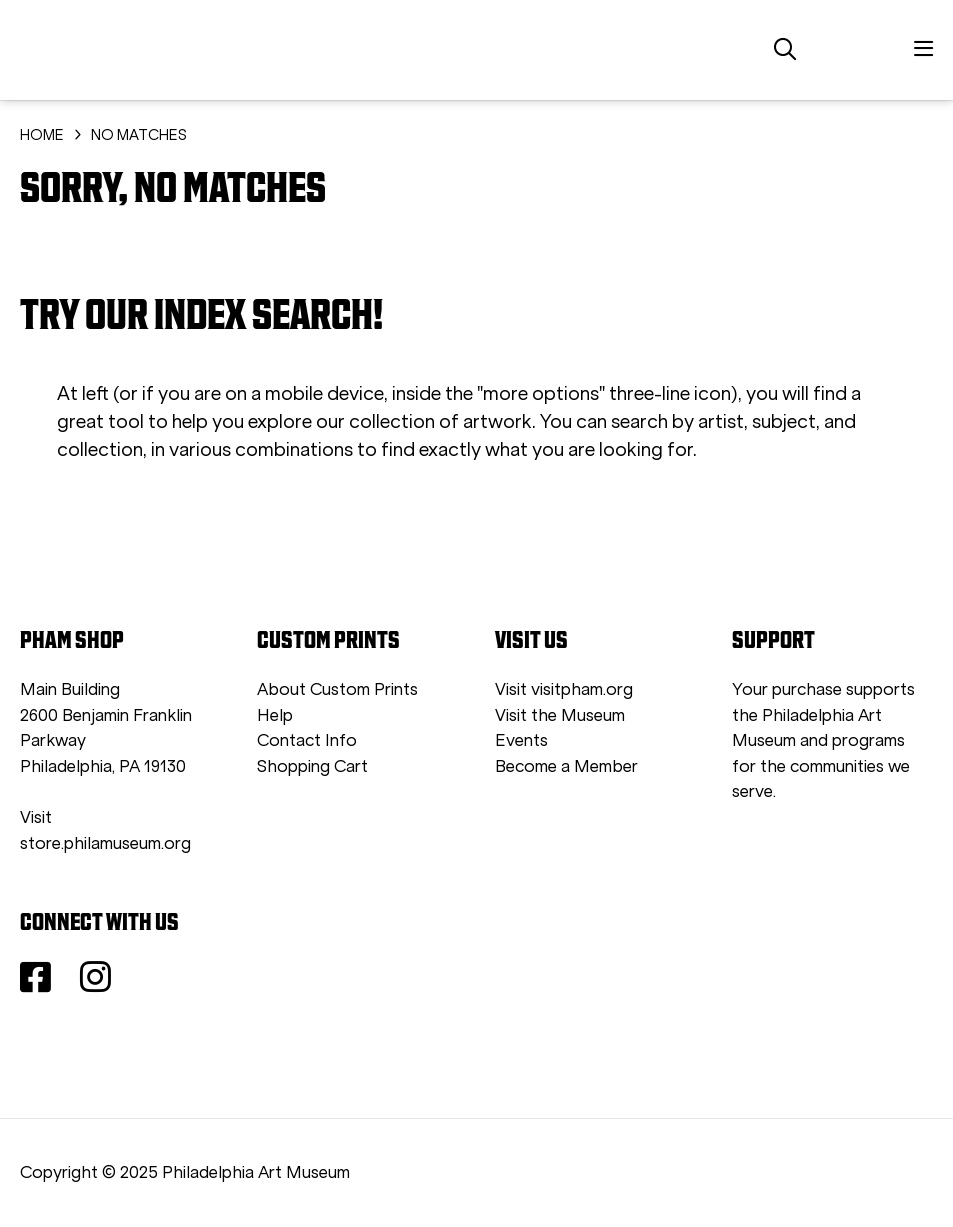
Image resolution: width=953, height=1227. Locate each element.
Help (275, 715)
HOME (42, 135)
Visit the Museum (560, 715)
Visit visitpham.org (564, 689)
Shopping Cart (312, 766)
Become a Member (566, 766)
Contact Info (307, 740)
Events (521, 740)
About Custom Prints (337, 689)
